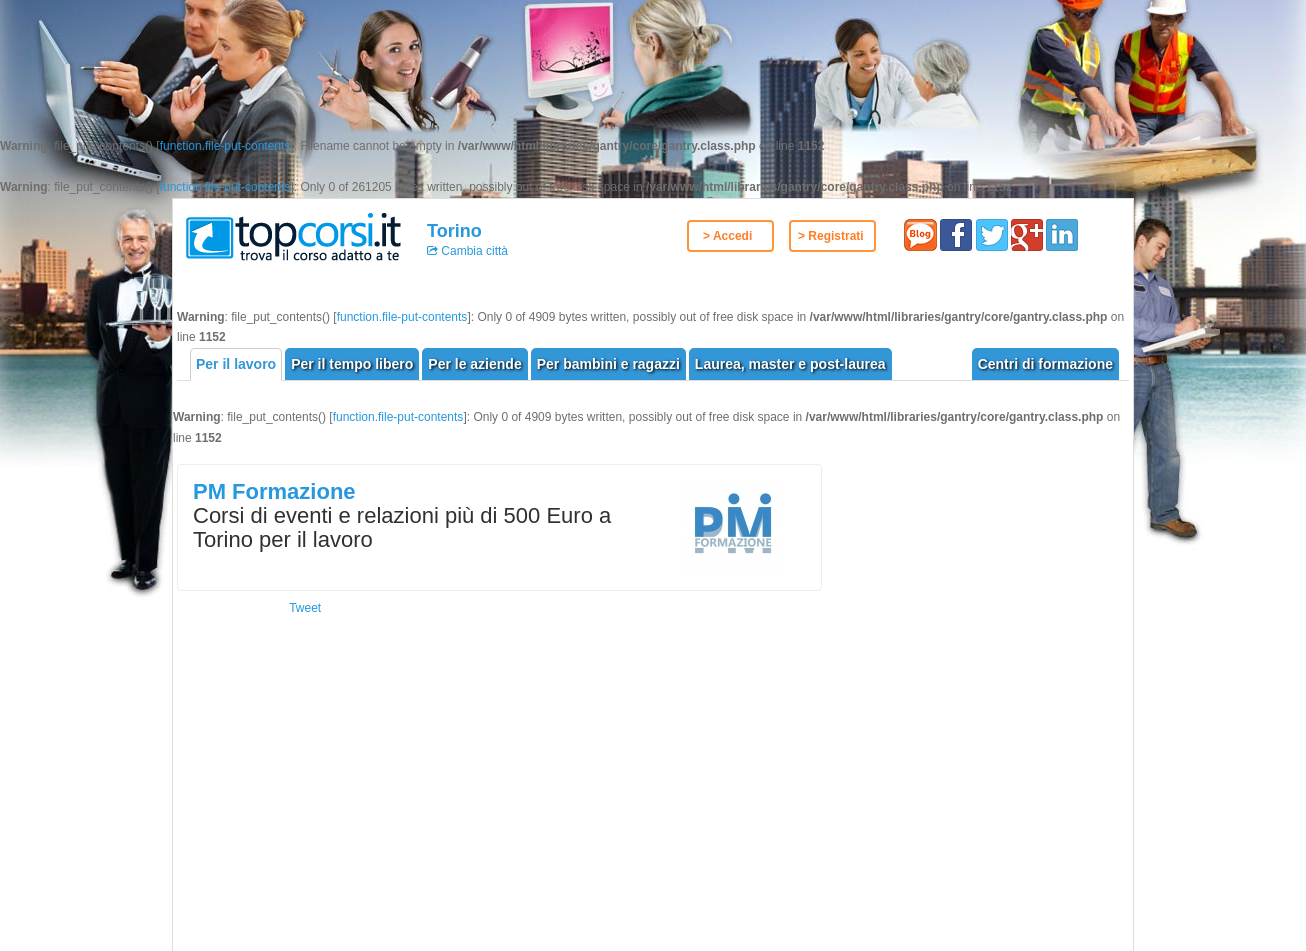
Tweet (305, 608)
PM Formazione (274, 491)
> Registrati (831, 236)
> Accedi (727, 236)
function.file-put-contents (225, 146)
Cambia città (473, 251)
